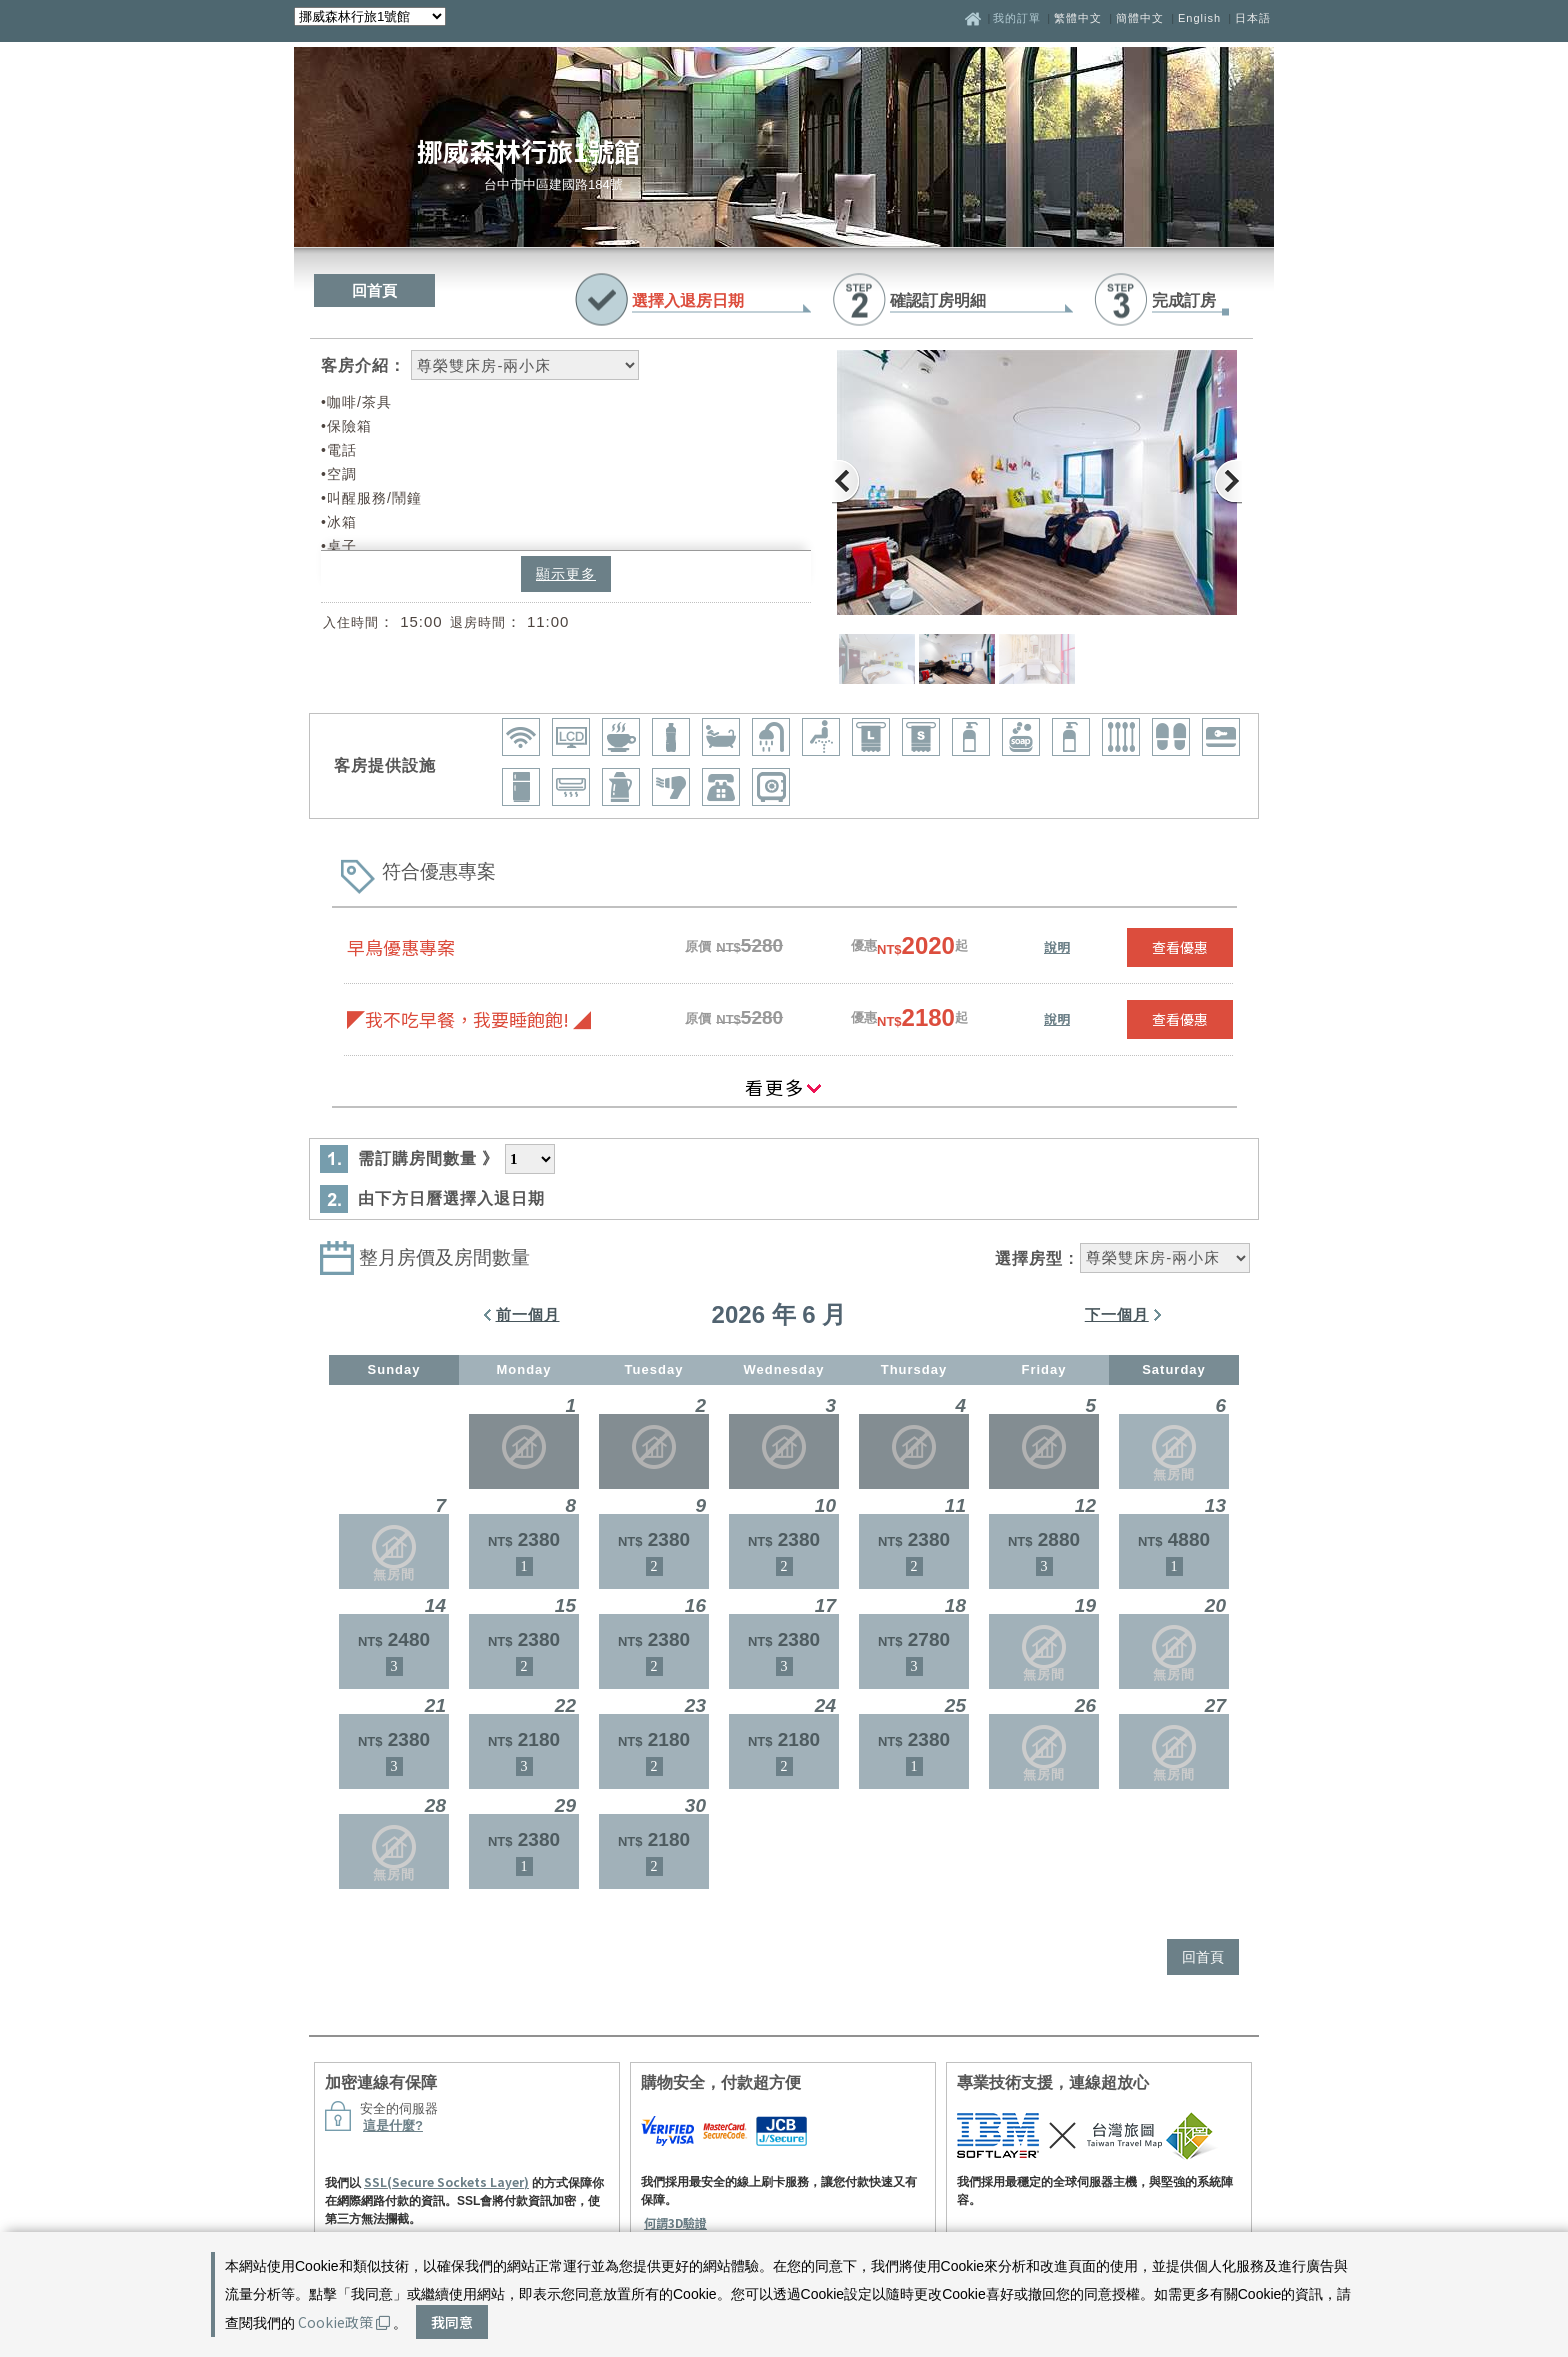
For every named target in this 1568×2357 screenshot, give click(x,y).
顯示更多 (566, 574)
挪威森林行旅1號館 (528, 150)
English (1199, 18)
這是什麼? (393, 2125)
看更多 (784, 1087)
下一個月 (1117, 1314)
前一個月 (528, 1314)
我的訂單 (1019, 18)
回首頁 (374, 290)
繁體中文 (1078, 18)
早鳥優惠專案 (401, 947)
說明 (1057, 946)
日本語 (1253, 18)
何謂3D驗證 (675, 2222)
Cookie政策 (344, 2322)
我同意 (452, 2322)
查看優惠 (1180, 947)
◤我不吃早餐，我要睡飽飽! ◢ (469, 1019)
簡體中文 (1140, 18)
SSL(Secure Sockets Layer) (446, 2181)
